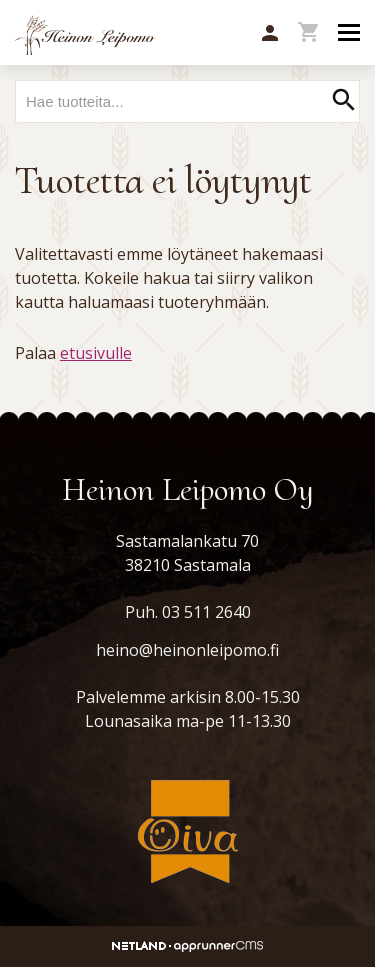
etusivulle (96, 353)
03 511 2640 (206, 612)
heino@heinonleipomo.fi (187, 650)
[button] (270, 34)
